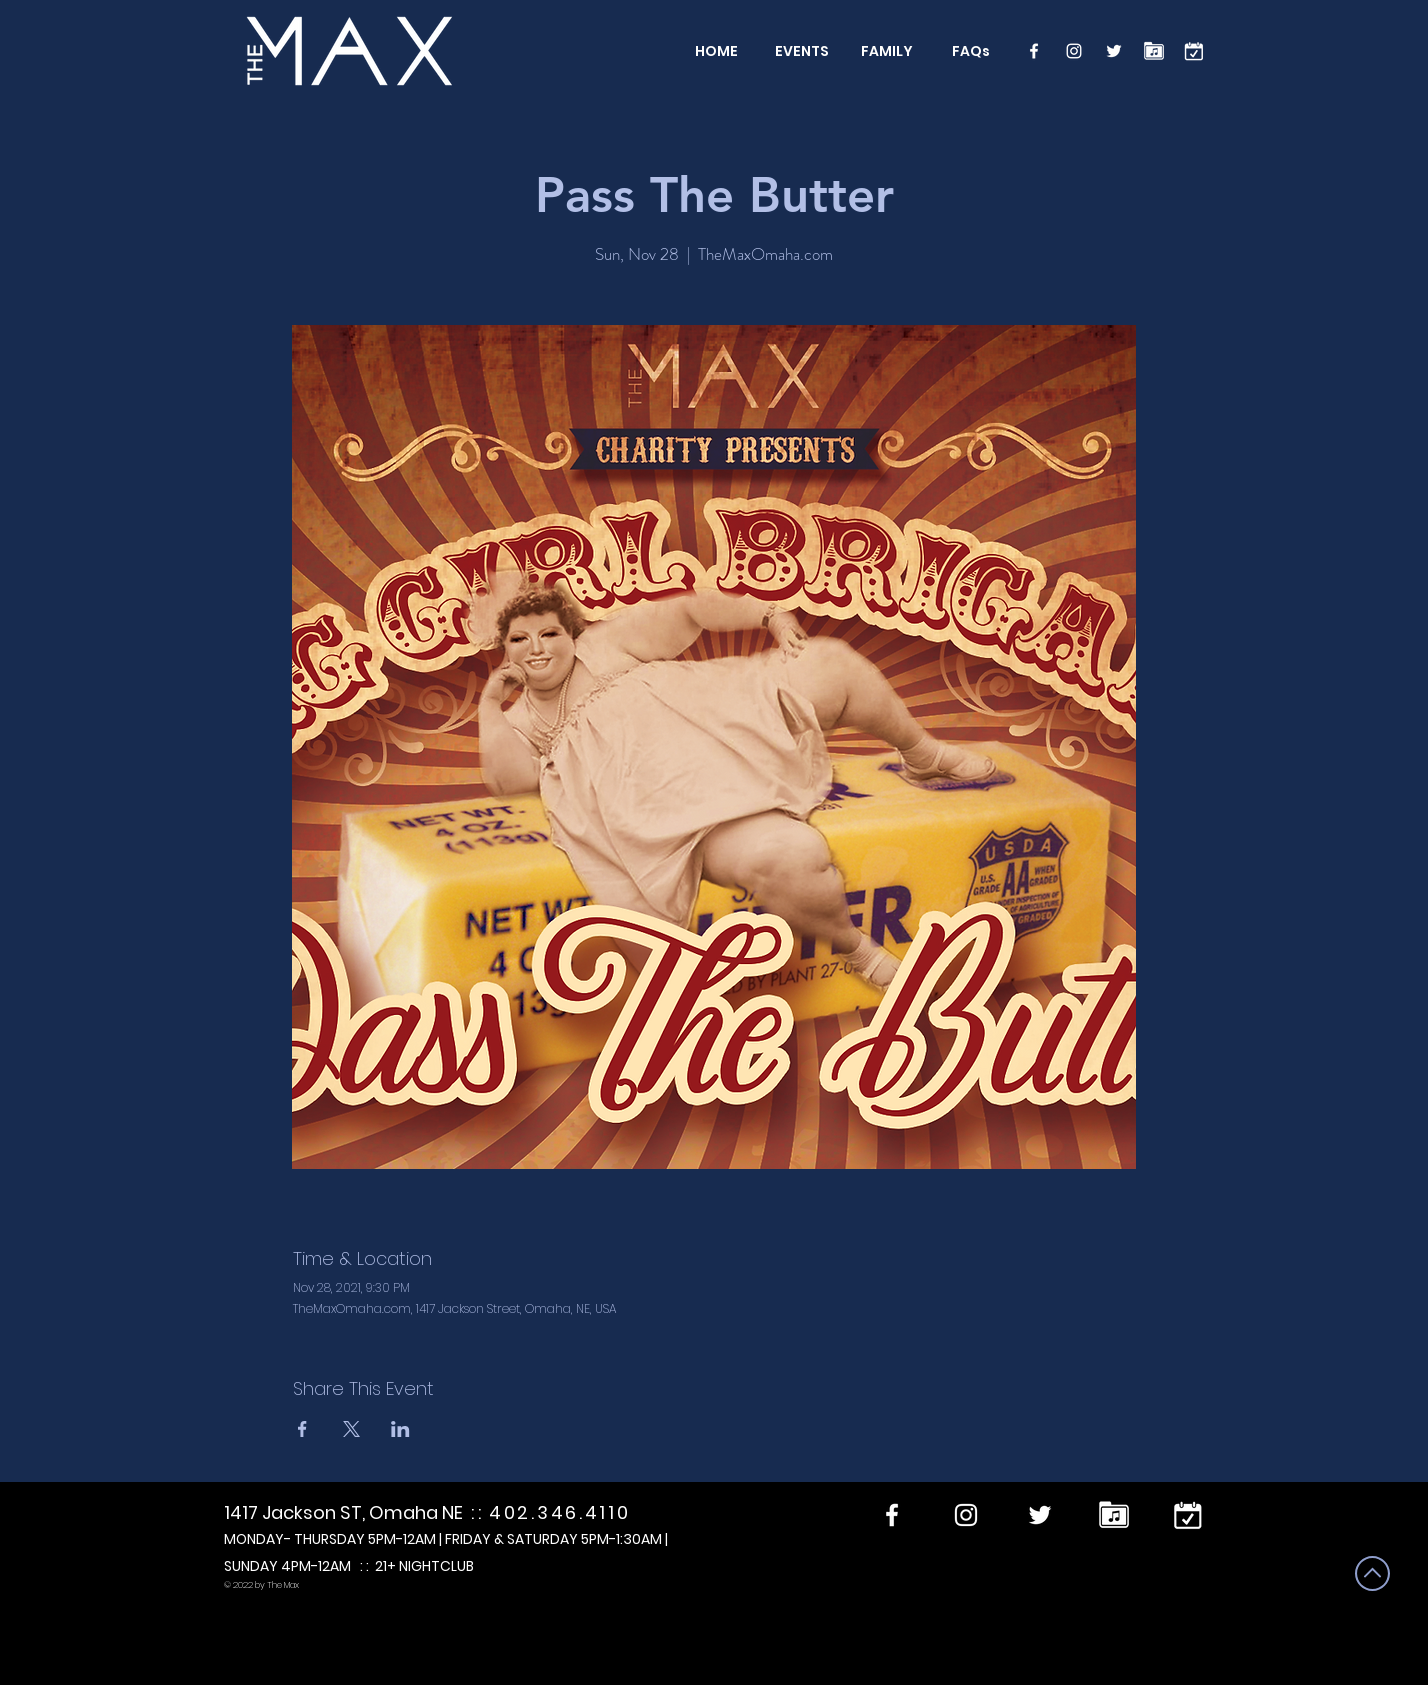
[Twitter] (1114, 51)
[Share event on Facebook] (302, 1429)
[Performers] (1154, 51)
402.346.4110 (559, 1512)
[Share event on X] (351, 1429)
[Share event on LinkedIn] (400, 1429)
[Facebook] (1034, 51)
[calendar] (1194, 51)
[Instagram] (1074, 51)
